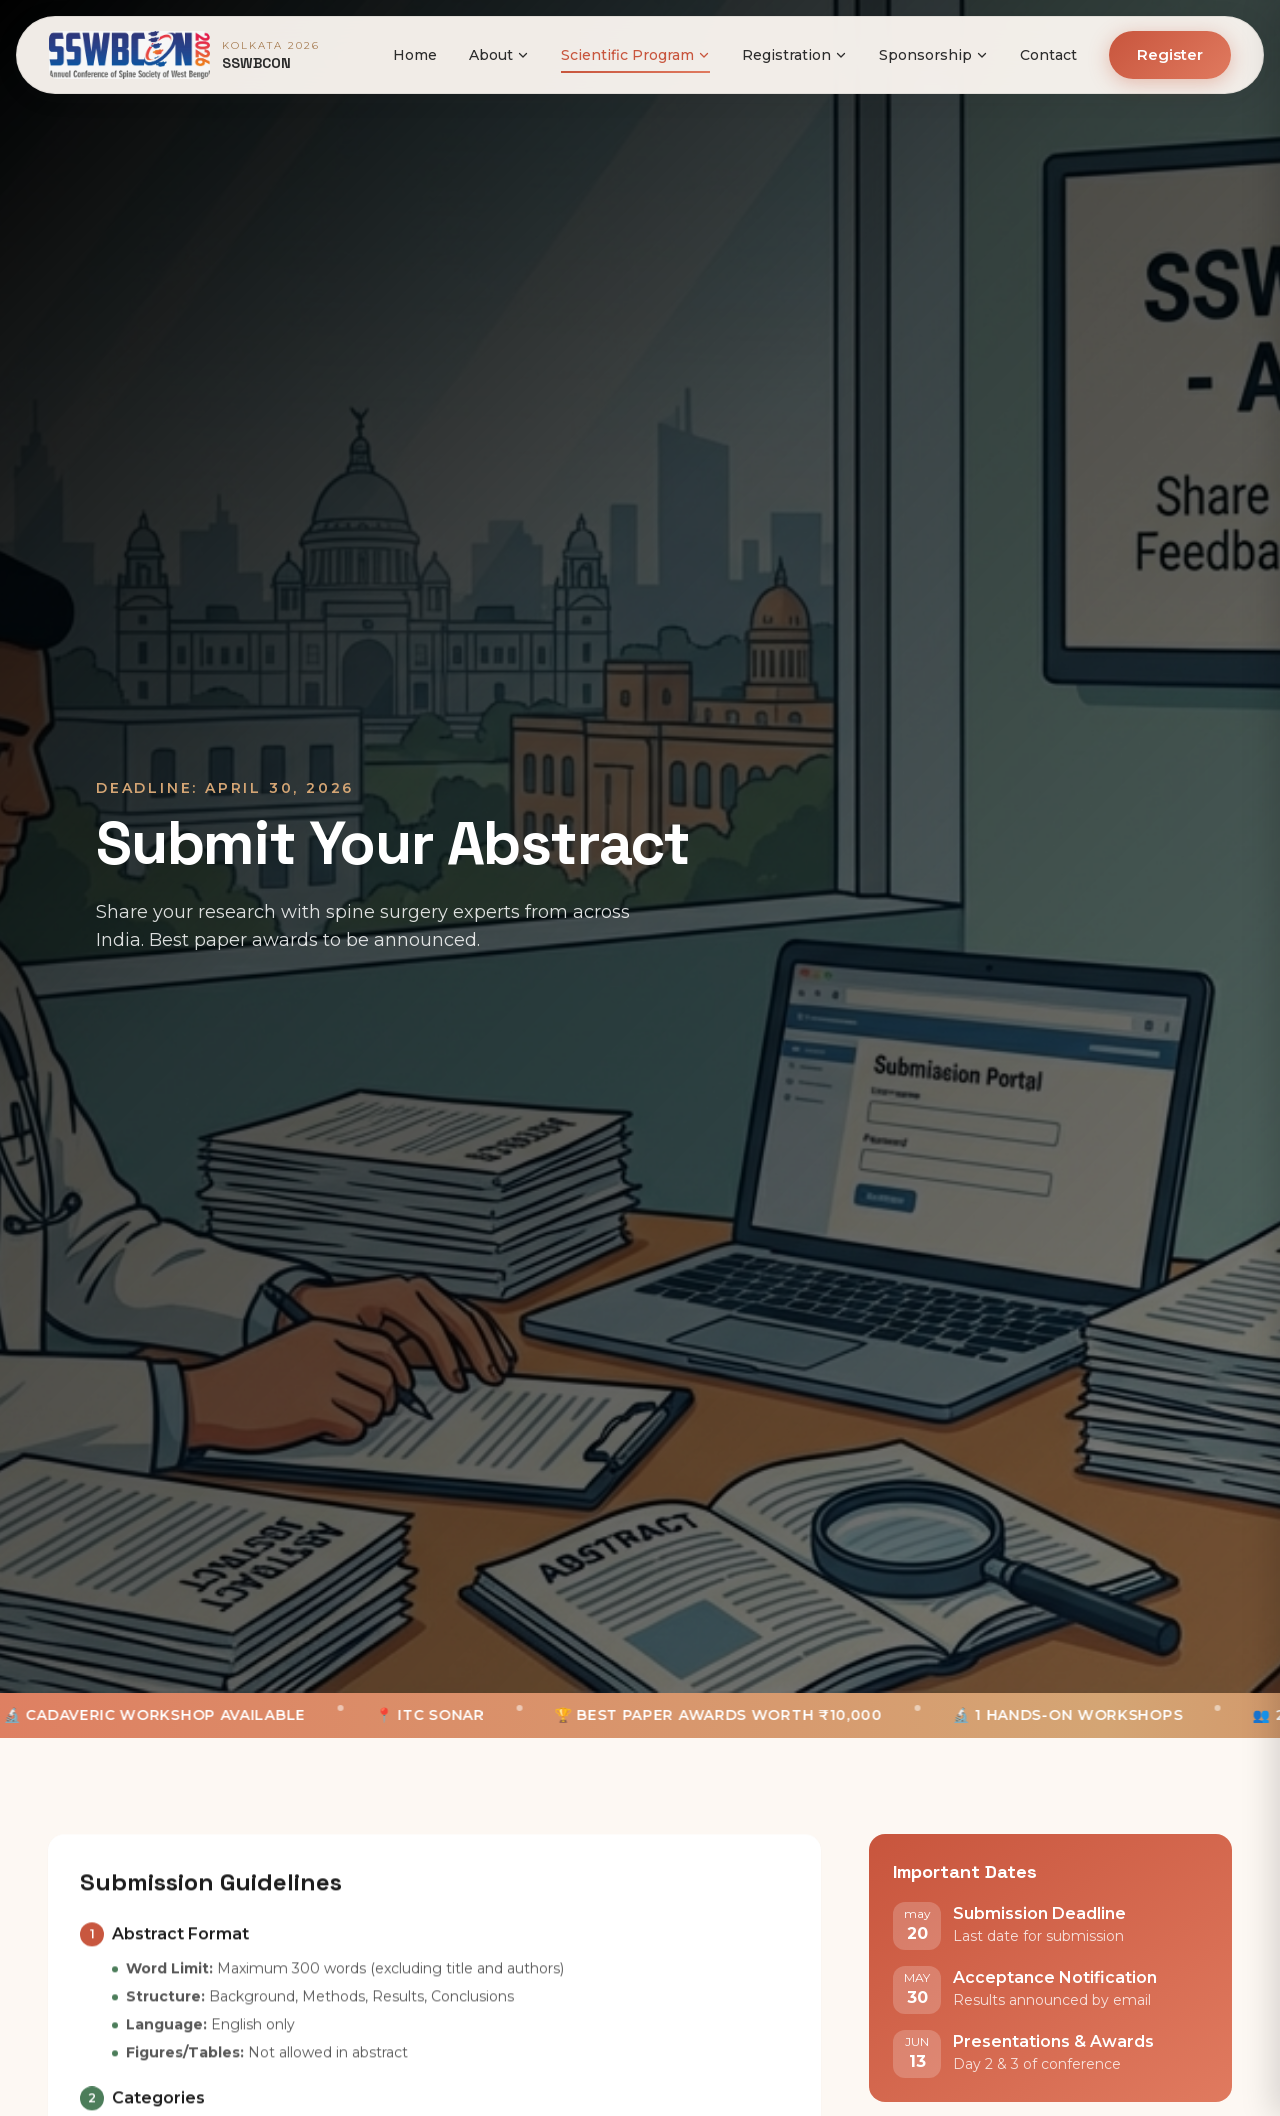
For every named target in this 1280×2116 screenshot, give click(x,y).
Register (1170, 54)
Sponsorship (933, 55)
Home (415, 55)
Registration (794, 55)
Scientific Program (635, 55)
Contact (1048, 55)
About (499, 55)
